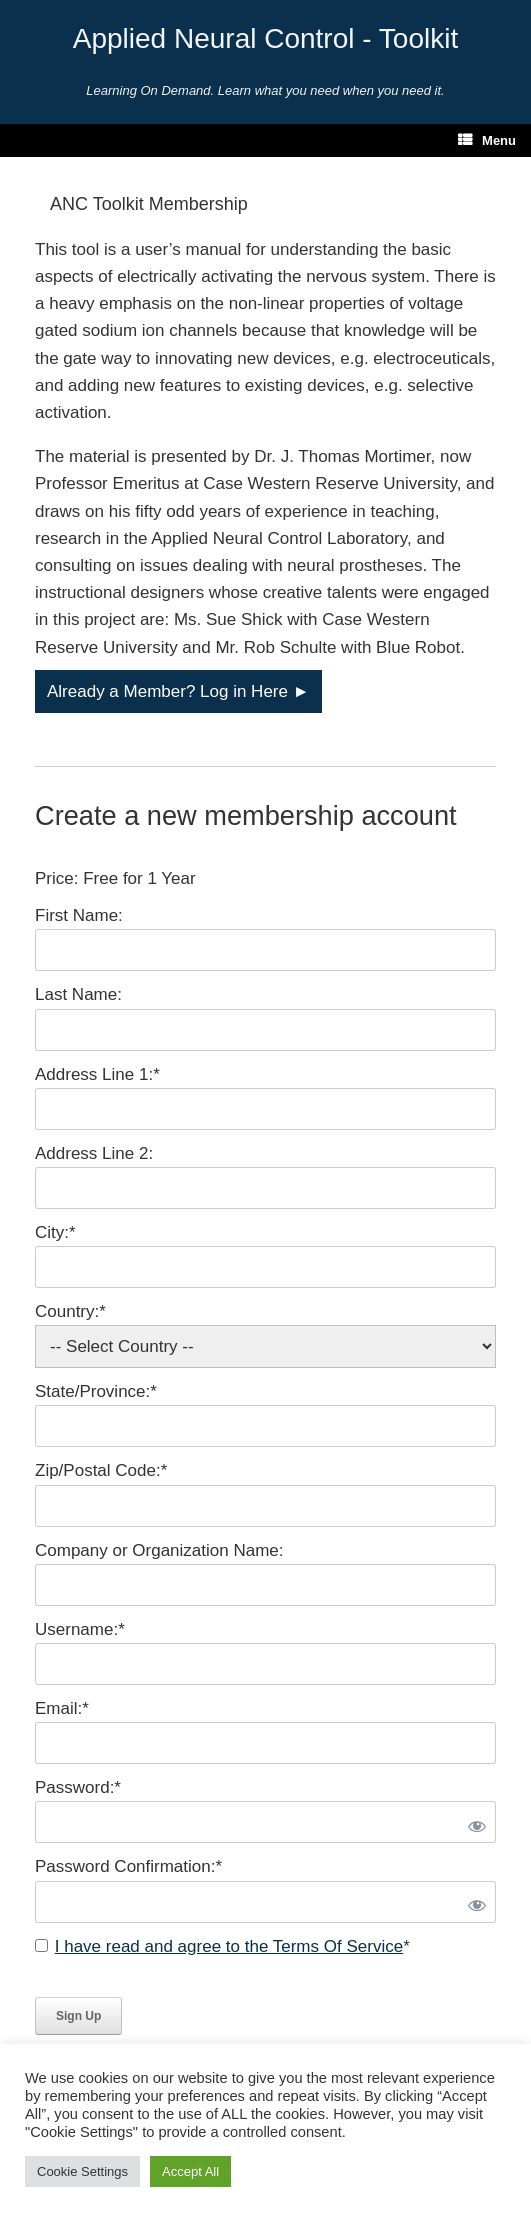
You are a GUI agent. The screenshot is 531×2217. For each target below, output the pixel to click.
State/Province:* (96, 1391)
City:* (55, 1232)
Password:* (78, 1787)
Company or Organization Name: (159, 1550)
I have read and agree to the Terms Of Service (229, 1946)
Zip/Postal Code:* (101, 1470)
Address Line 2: (94, 1153)
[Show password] (473, 1822)
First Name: (79, 915)
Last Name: (78, 994)
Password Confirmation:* (128, 1866)
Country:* (70, 1311)
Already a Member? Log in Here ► (178, 691)
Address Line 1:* (97, 1074)
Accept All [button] (190, 2171)
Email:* (62, 1708)
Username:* (80, 1629)
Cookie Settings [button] (82, 2171)
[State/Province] (265, 1426)
